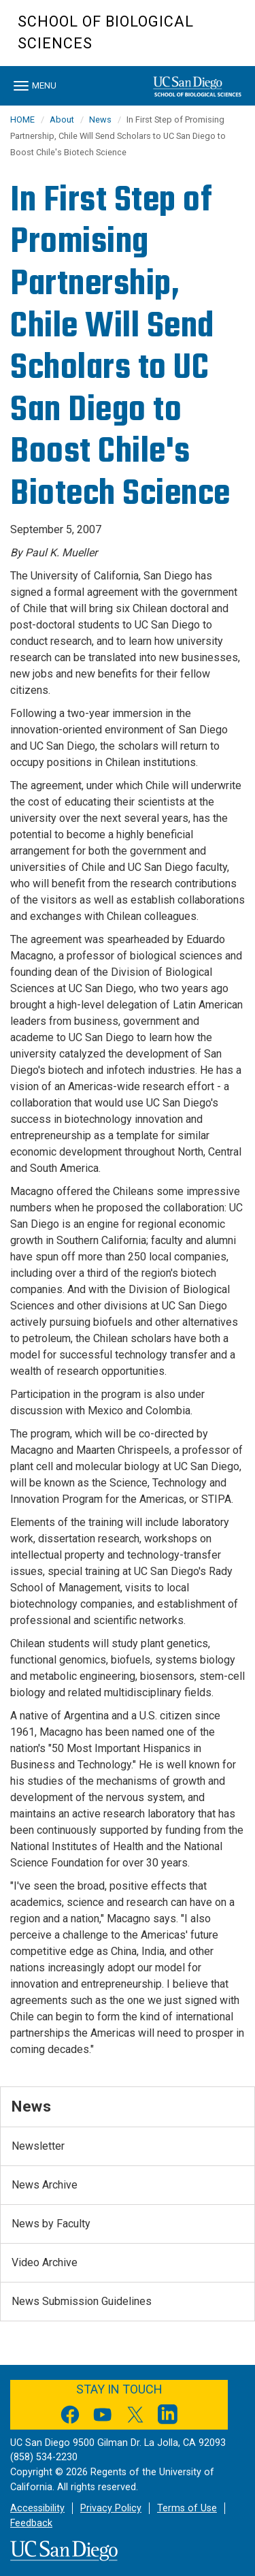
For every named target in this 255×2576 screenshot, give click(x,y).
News (100, 119)
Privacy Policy (110, 2508)
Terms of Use (187, 2508)
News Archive (45, 2184)
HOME (22, 119)
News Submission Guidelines (82, 2301)
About (62, 119)
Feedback (31, 2523)
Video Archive (45, 2262)
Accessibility (37, 2508)
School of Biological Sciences (106, 32)
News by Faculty (51, 2223)
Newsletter (38, 2146)
